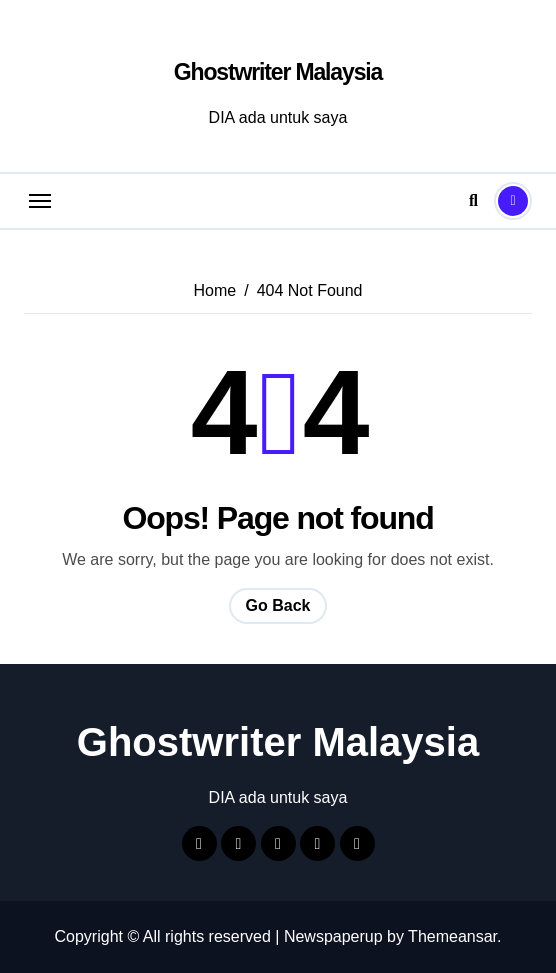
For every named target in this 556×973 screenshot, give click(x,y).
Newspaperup (333, 936)
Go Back (278, 605)
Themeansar (452, 936)
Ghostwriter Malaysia (278, 72)
